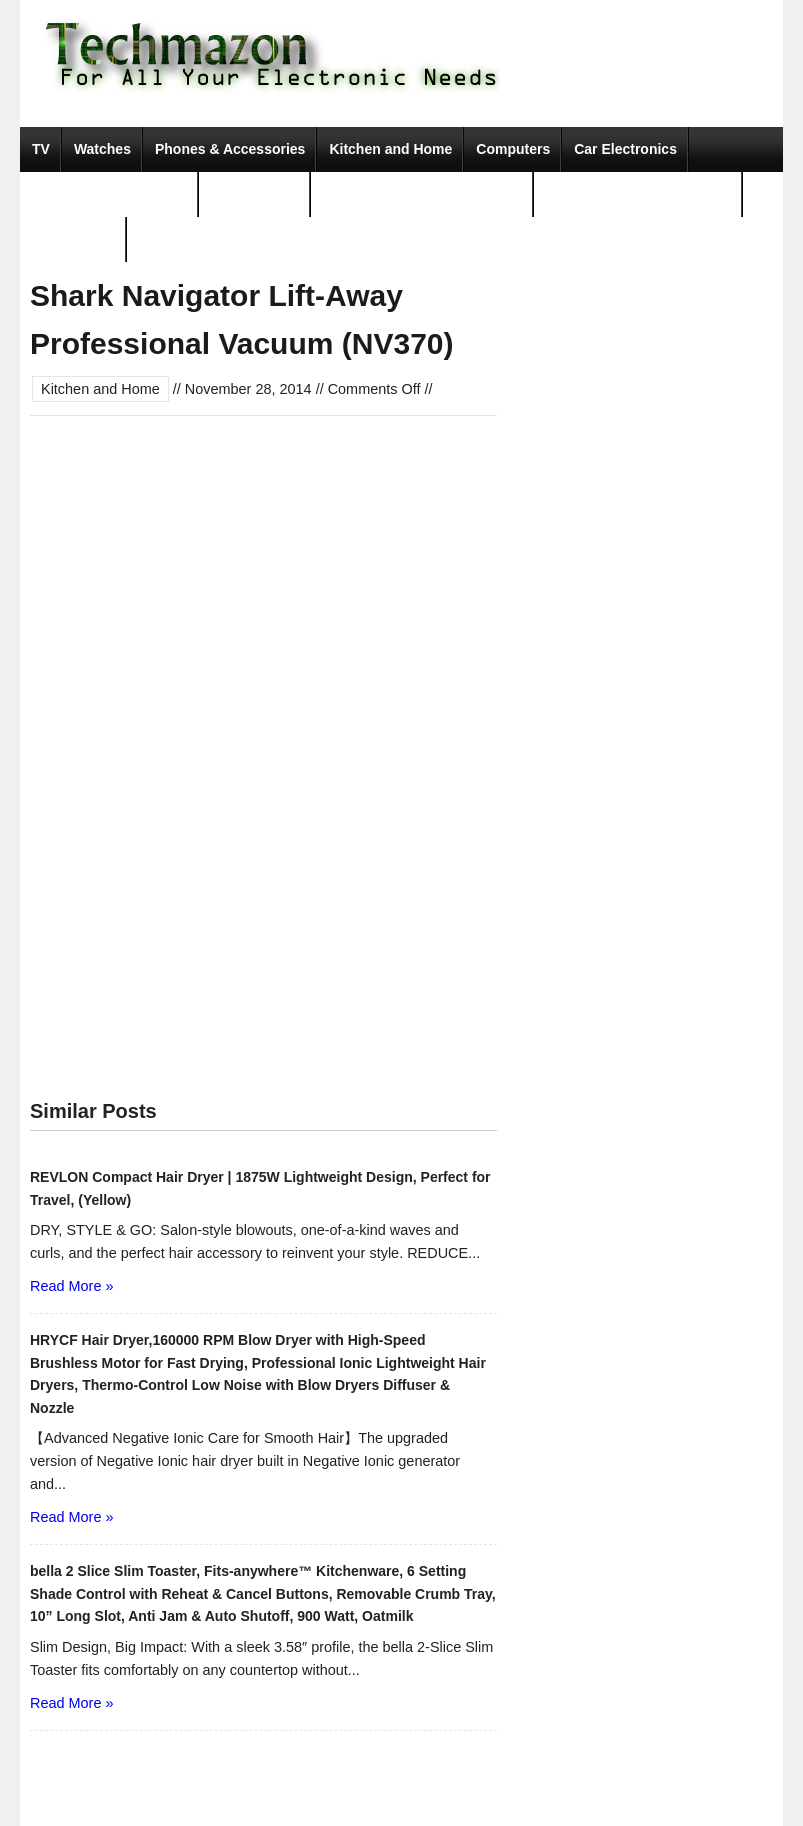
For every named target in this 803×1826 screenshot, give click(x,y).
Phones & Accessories (230, 149)
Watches (102, 149)
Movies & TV (73, 239)
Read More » (71, 1286)
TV (41, 149)
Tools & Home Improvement (638, 194)
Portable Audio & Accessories (422, 194)
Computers (513, 149)
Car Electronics (625, 149)
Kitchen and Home (390, 149)
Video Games (255, 194)
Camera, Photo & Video (109, 194)
